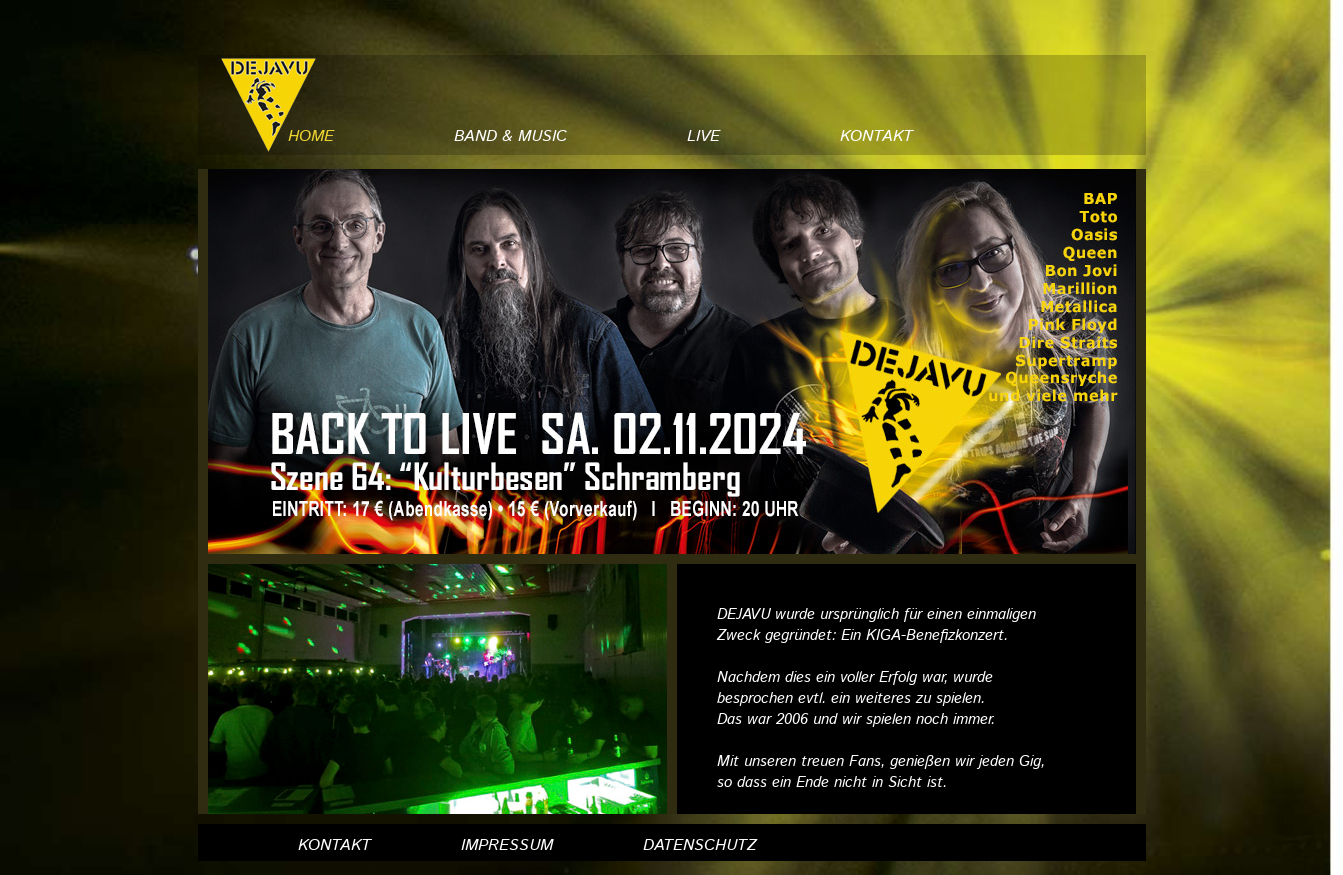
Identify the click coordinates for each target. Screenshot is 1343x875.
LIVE (703, 136)
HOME (311, 136)
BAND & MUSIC (510, 136)
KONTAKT (876, 136)
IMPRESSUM (507, 845)
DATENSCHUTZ (700, 845)
